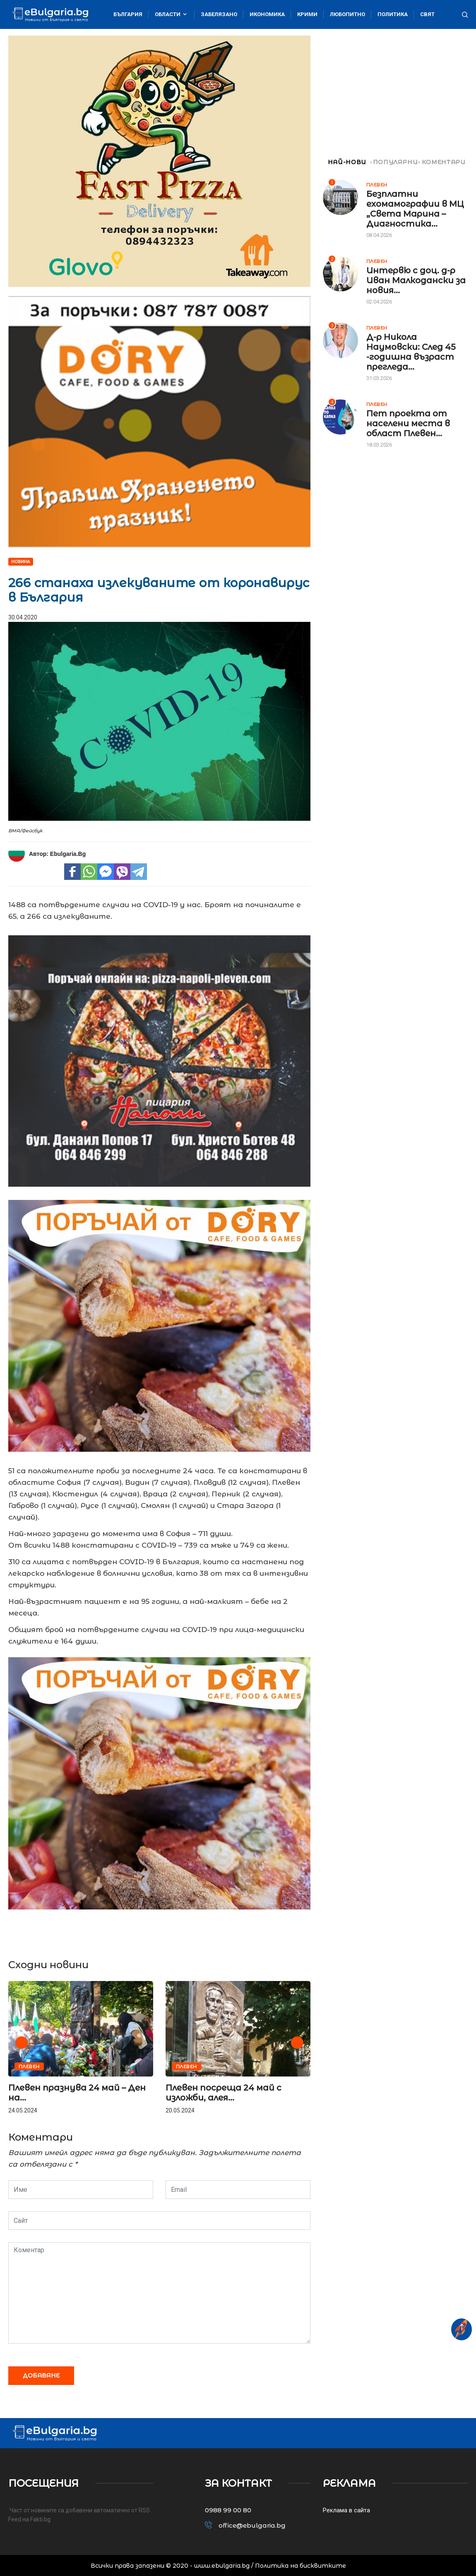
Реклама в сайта (346, 2510)
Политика (392, 14)
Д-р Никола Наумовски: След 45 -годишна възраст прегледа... (411, 352)
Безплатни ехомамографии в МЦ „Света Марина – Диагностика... (415, 209)
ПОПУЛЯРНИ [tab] (394, 162)
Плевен (29, 2066)
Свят (427, 14)
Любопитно (347, 14)
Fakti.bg (40, 2519)
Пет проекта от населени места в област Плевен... (408, 423)
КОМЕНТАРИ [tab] (442, 162)
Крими (307, 14)
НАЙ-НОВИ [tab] (344, 162)
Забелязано (219, 14)
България (127, 14)
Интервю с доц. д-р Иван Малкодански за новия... (416, 280)
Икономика (267, 14)
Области (171, 14)
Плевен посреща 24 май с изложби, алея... (223, 2093)
